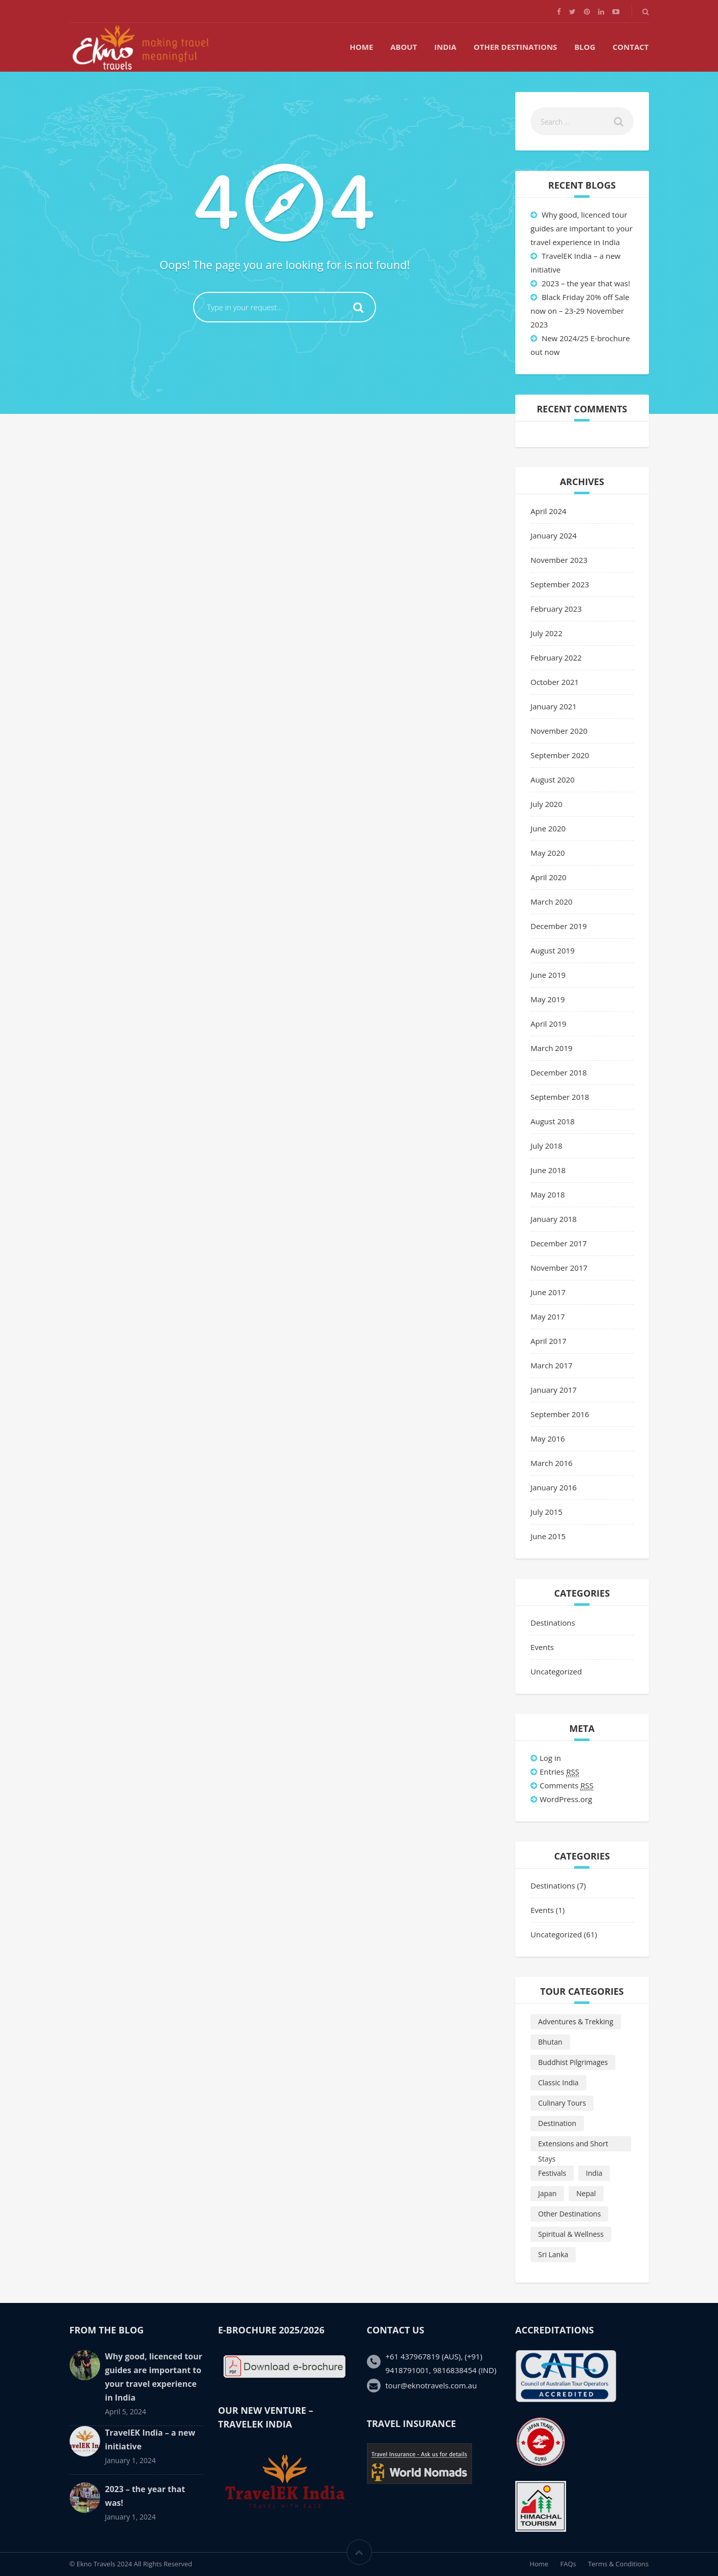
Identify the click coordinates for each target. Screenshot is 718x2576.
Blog (584, 47)
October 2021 (554, 682)
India (445, 47)
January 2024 (553, 535)
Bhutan (550, 2042)
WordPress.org (566, 1799)
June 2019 (548, 975)
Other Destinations (515, 47)
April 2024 (548, 511)
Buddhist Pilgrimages (573, 2062)
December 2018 (558, 1072)
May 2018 (547, 1194)
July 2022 (546, 633)
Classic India (558, 2082)
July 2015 (546, 1512)
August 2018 (552, 1121)
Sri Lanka (553, 2254)
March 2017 (551, 1365)
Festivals (552, 2173)
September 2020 (559, 755)
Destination (557, 2123)
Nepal (586, 2193)
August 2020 (552, 779)
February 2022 (556, 657)
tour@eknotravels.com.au (431, 2385)
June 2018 (548, 1170)
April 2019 (548, 1024)
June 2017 (548, 1292)
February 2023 (556, 609)
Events (542, 1647)
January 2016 (553, 1487)
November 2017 (558, 1268)
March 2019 (551, 1048)
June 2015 (548, 1536)
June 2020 (548, 828)
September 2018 (559, 1097)
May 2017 (547, 1316)
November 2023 (558, 560)
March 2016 (551, 1463)
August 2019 (552, 950)
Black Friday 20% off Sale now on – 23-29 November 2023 (580, 311)
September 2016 (559, 1414)
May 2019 (547, 999)
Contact (631, 47)
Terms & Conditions (618, 2563)
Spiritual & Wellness (571, 2234)
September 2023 (559, 584)
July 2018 (546, 1146)
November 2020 (558, 731)
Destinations (552, 1623)
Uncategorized (556, 1671)
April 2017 (548, 1341)
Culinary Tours (562, 2103)
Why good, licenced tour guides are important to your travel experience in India (581, 228)
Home (361, 47)
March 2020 (551, 901)
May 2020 (547, 853)
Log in (550, 1758)
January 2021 (553, 706)
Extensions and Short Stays (573, 2145)
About (403, 47)
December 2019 (558, 926)
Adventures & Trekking (575, 2021)
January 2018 (553, 1219)
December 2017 (558, 1243)
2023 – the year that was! (586, 283)
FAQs (568, 2563)
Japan (547, 2193)
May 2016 (547, 1438)
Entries (559, 1771)
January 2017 (553, 1390)
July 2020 (546, 804)
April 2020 (548, 877)
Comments (567, 1785)
